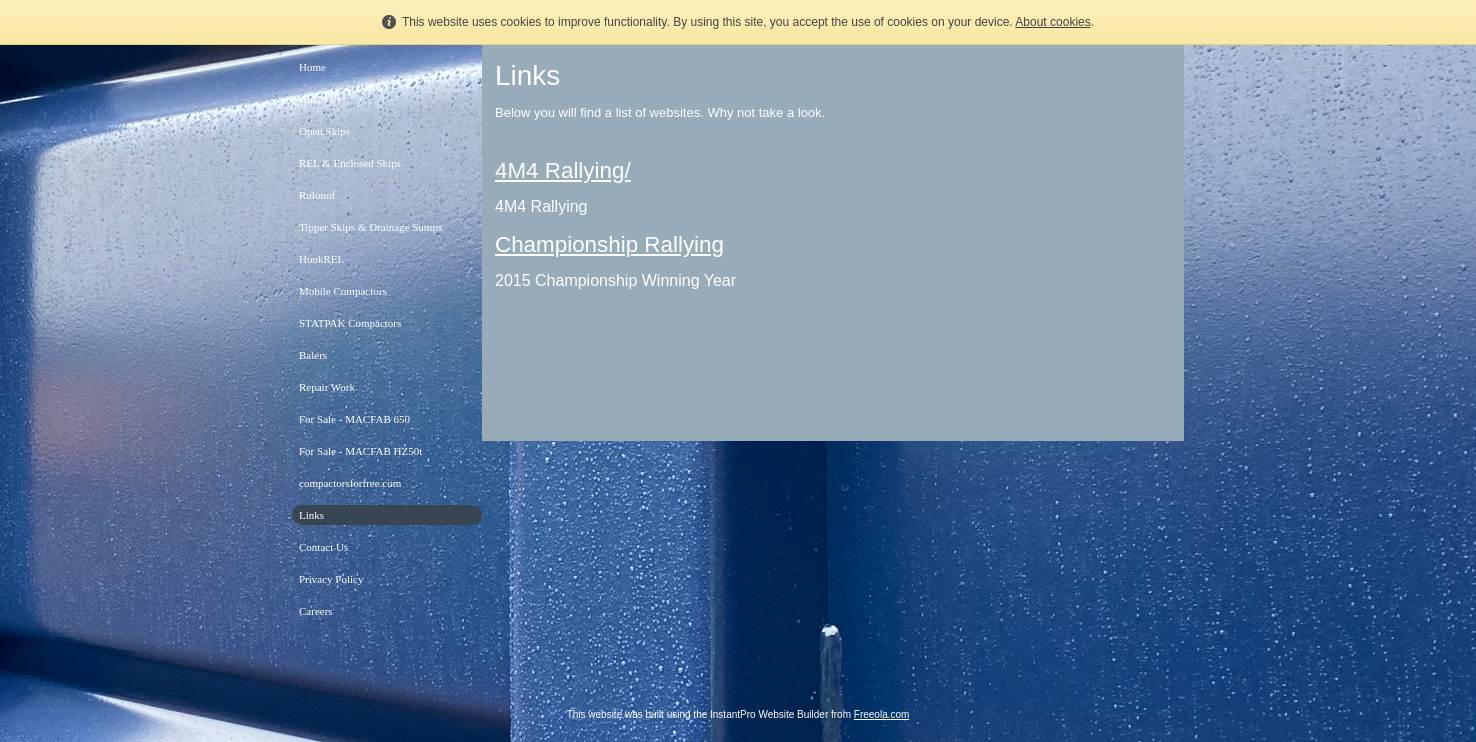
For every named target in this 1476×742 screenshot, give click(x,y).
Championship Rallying (609, 244)
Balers (313, 355)
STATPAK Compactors (350, 323)
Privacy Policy (331, 579)
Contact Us (323, 547)
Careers (316, 611)
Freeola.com (882, 714)
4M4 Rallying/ (563, 170)
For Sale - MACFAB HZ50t (360, 451)
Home (312, 67)
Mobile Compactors (343, 291)
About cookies (1052, 22)
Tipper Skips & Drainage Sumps (370, 227)
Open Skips (324, 131)
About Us (320, 99)
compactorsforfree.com (350, 483)
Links (311, 515)
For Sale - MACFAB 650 (354, 419)
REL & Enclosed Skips (350, 163)
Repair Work (327, 387)
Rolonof (317, 195)
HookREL (321, 259)
